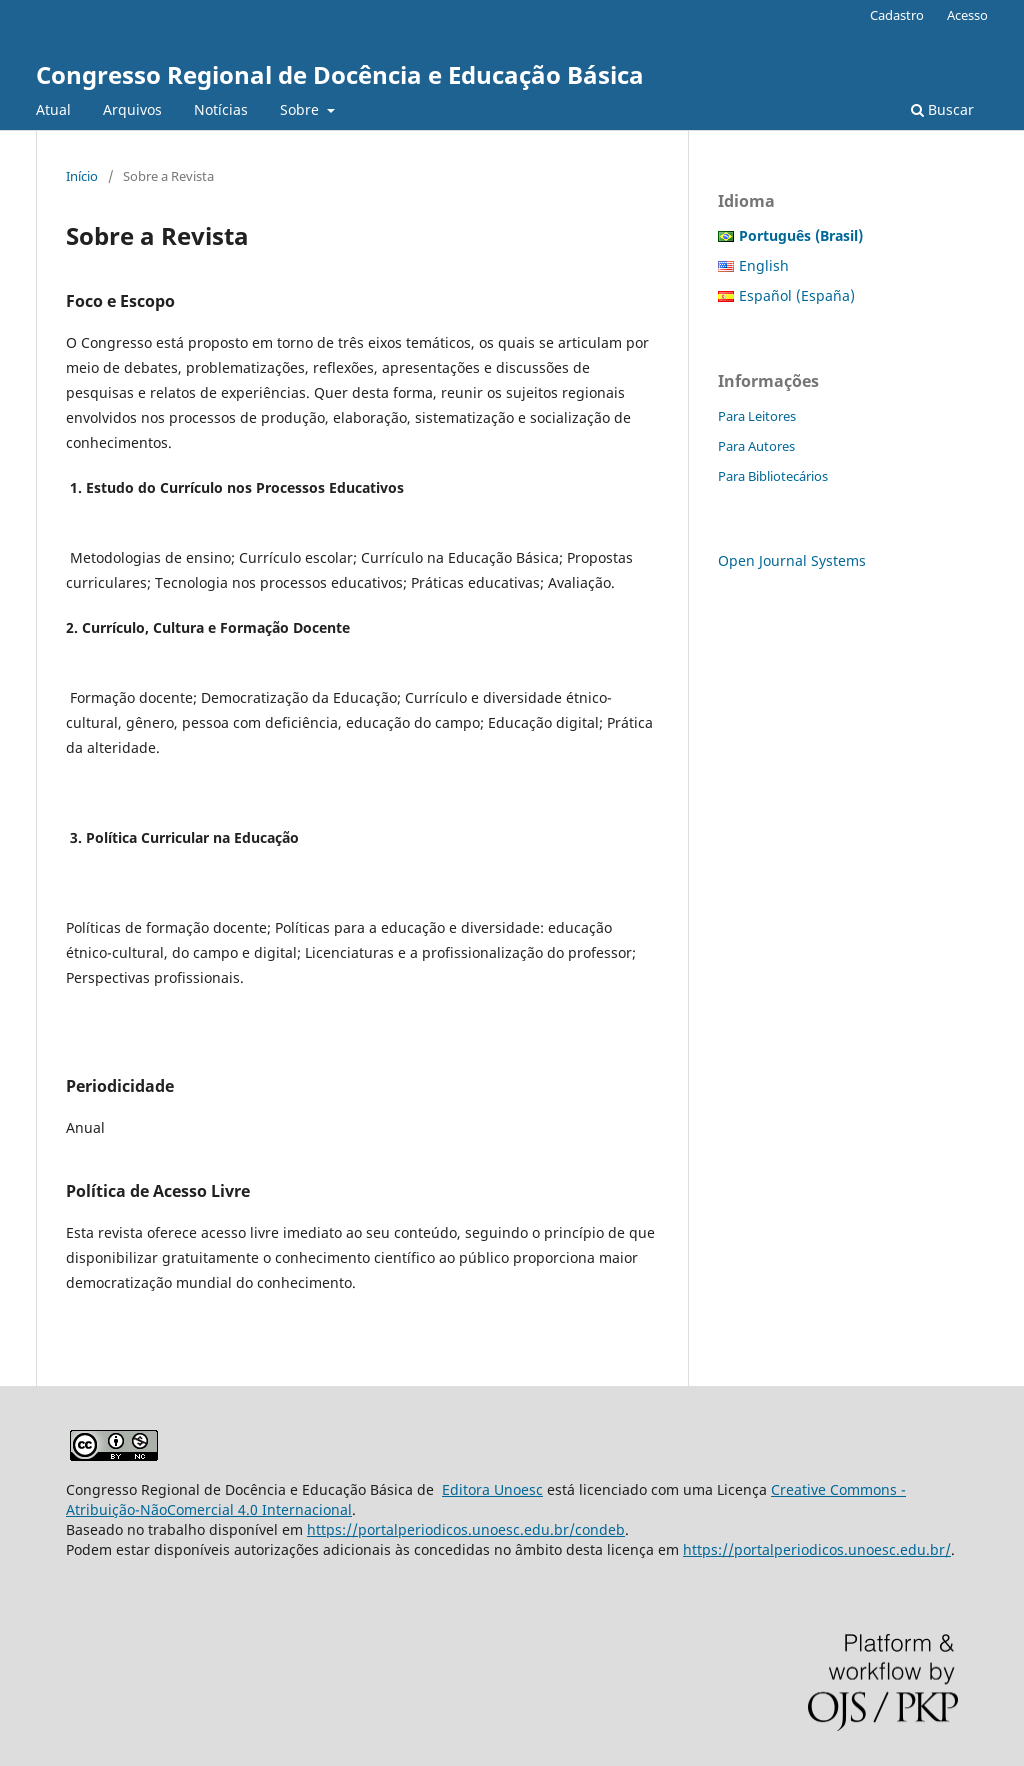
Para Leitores (757, 416)
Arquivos (132, 109)
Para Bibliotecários (773, 476)
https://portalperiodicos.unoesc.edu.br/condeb (466, 1529)
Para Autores (756, 446)
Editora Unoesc (492, 1489)
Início (82, 176)
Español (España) (797, 295)
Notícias (221, 109)
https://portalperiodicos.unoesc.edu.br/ (817, 1549)
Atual (53, 109)
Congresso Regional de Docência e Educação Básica (340, 74)
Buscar (942, 109)
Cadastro (897, 15)
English (764, 265)
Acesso (967, 15)
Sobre (301, 109)
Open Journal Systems (792, 560)
